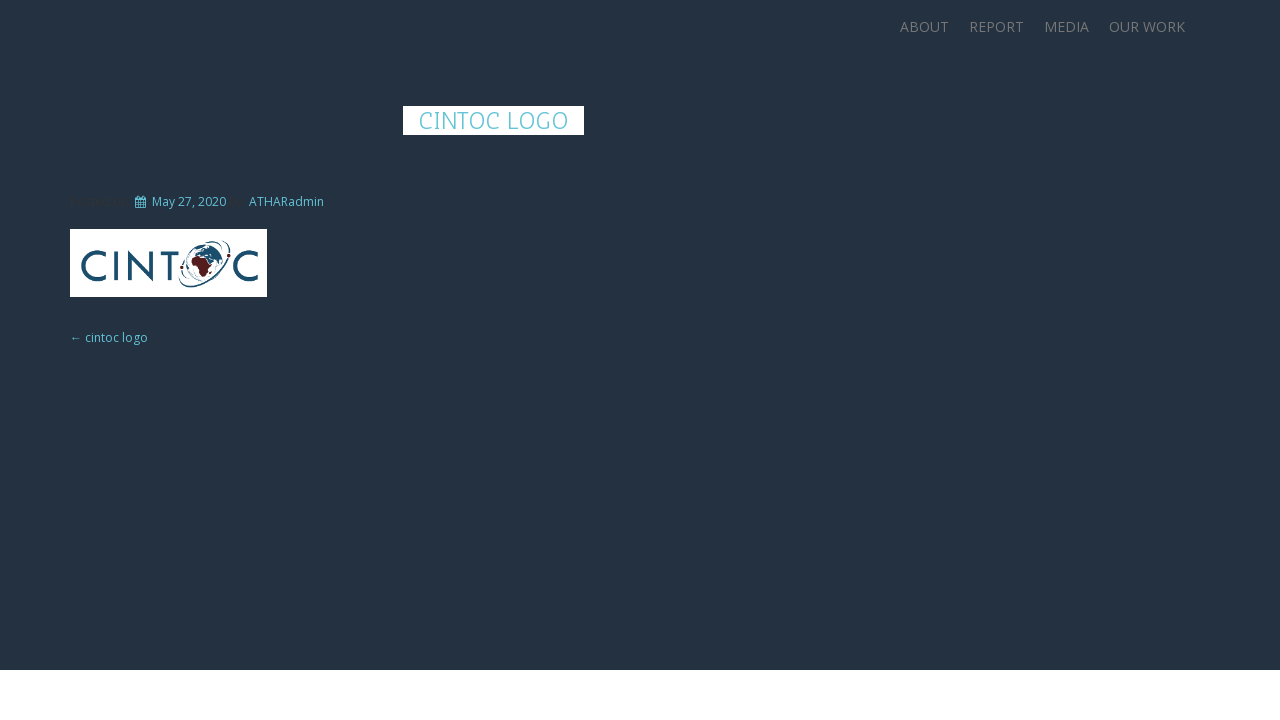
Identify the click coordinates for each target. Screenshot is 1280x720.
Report (996, 26)
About (924, 26)
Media (1066, 26)
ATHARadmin (286, 201)
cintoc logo (493, 120)
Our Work (1147, 26)
